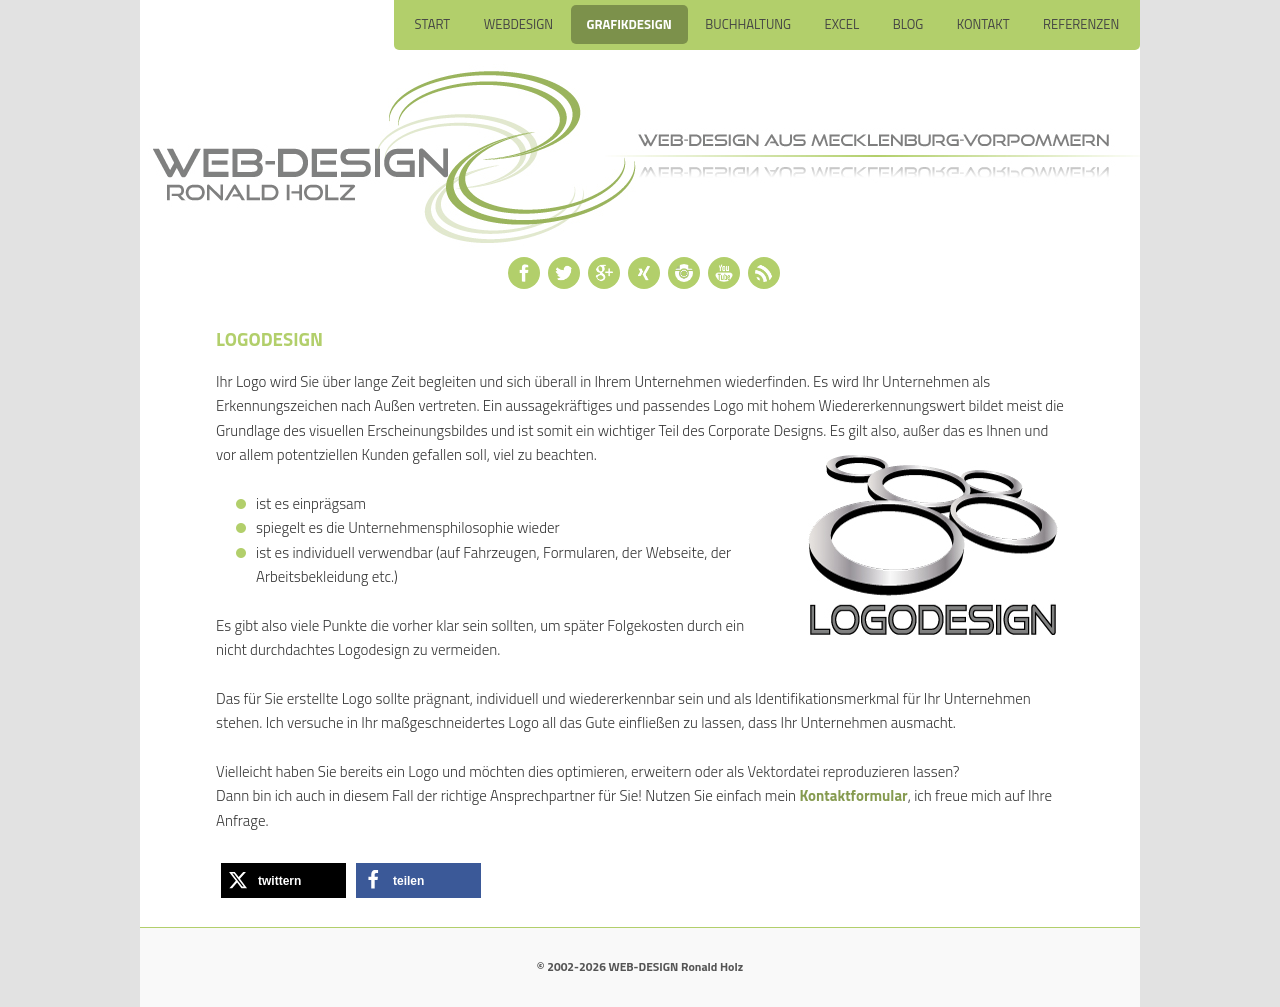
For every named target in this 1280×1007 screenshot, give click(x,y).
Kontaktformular (853, 795)
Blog (908, 24)
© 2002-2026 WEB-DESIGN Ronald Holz (640, 966)
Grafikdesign (629, 24)
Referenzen (1081, 24)
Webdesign (518, 24)
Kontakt (983, 24)
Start (432, 24)
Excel (842, 24)
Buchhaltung (748, 24)
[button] (283, 880)
